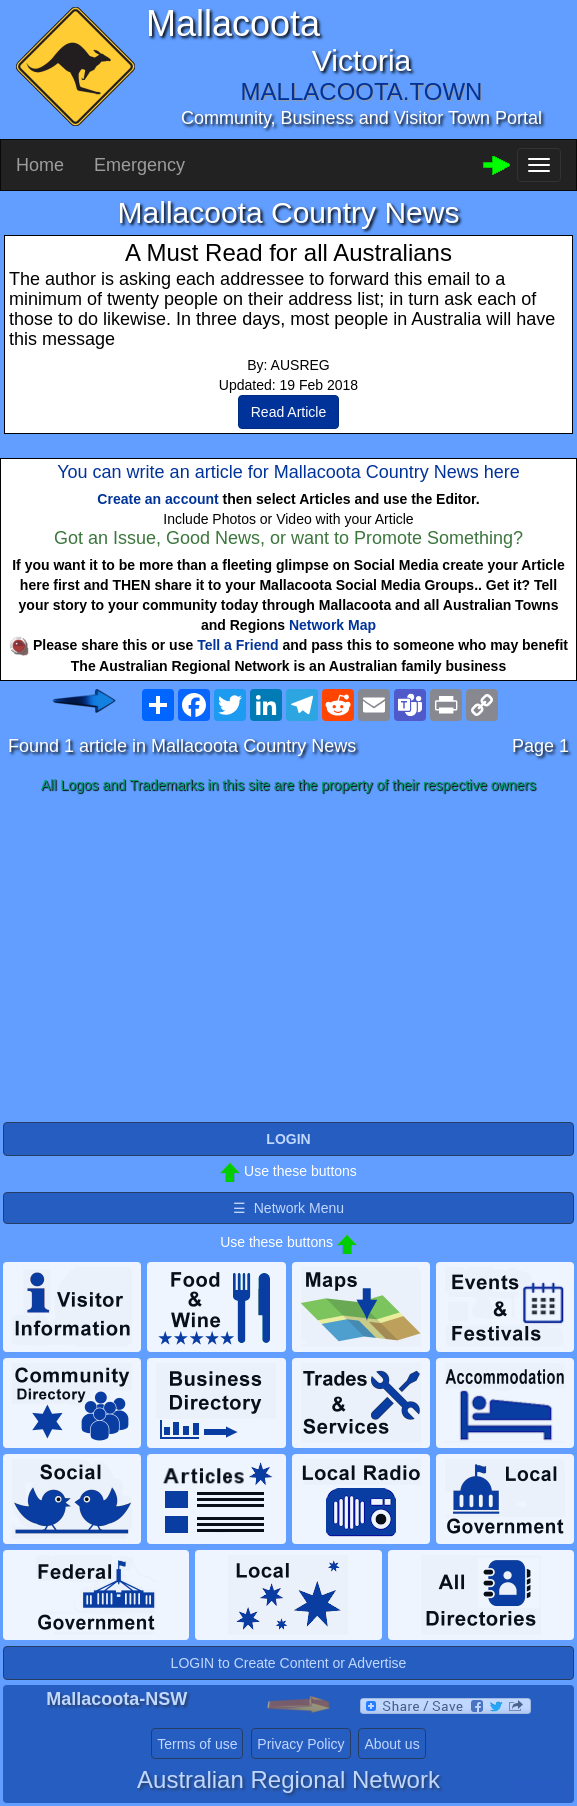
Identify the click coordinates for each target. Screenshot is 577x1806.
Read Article (288, 412)
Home (40, 165)
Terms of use (197, 1744)
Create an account (157, 499)
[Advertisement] (288, 959)
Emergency (139, 165)
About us (391, 1744)
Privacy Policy (300, 1744)
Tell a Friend (237, 645)
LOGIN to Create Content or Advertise (289, 1663)
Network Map (332, 625)
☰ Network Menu (288, 1208)
